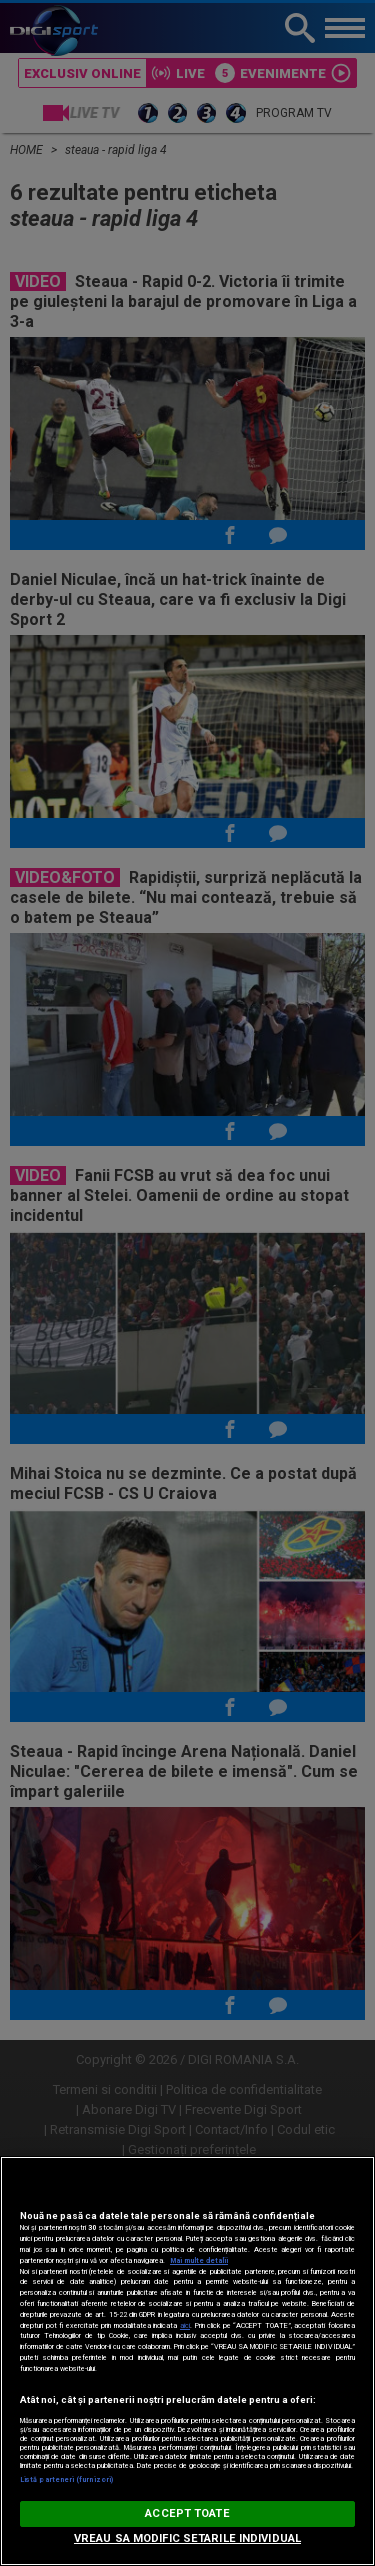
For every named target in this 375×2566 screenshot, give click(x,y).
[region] (187, 2361)
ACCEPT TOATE (187, 2513)
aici (185, 2325)
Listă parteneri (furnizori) (66, 2479)
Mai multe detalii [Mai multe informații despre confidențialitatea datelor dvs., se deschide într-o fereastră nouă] (199, 2260)
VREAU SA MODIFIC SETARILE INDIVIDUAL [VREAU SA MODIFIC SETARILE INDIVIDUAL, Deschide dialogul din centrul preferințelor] (187, 2538)
